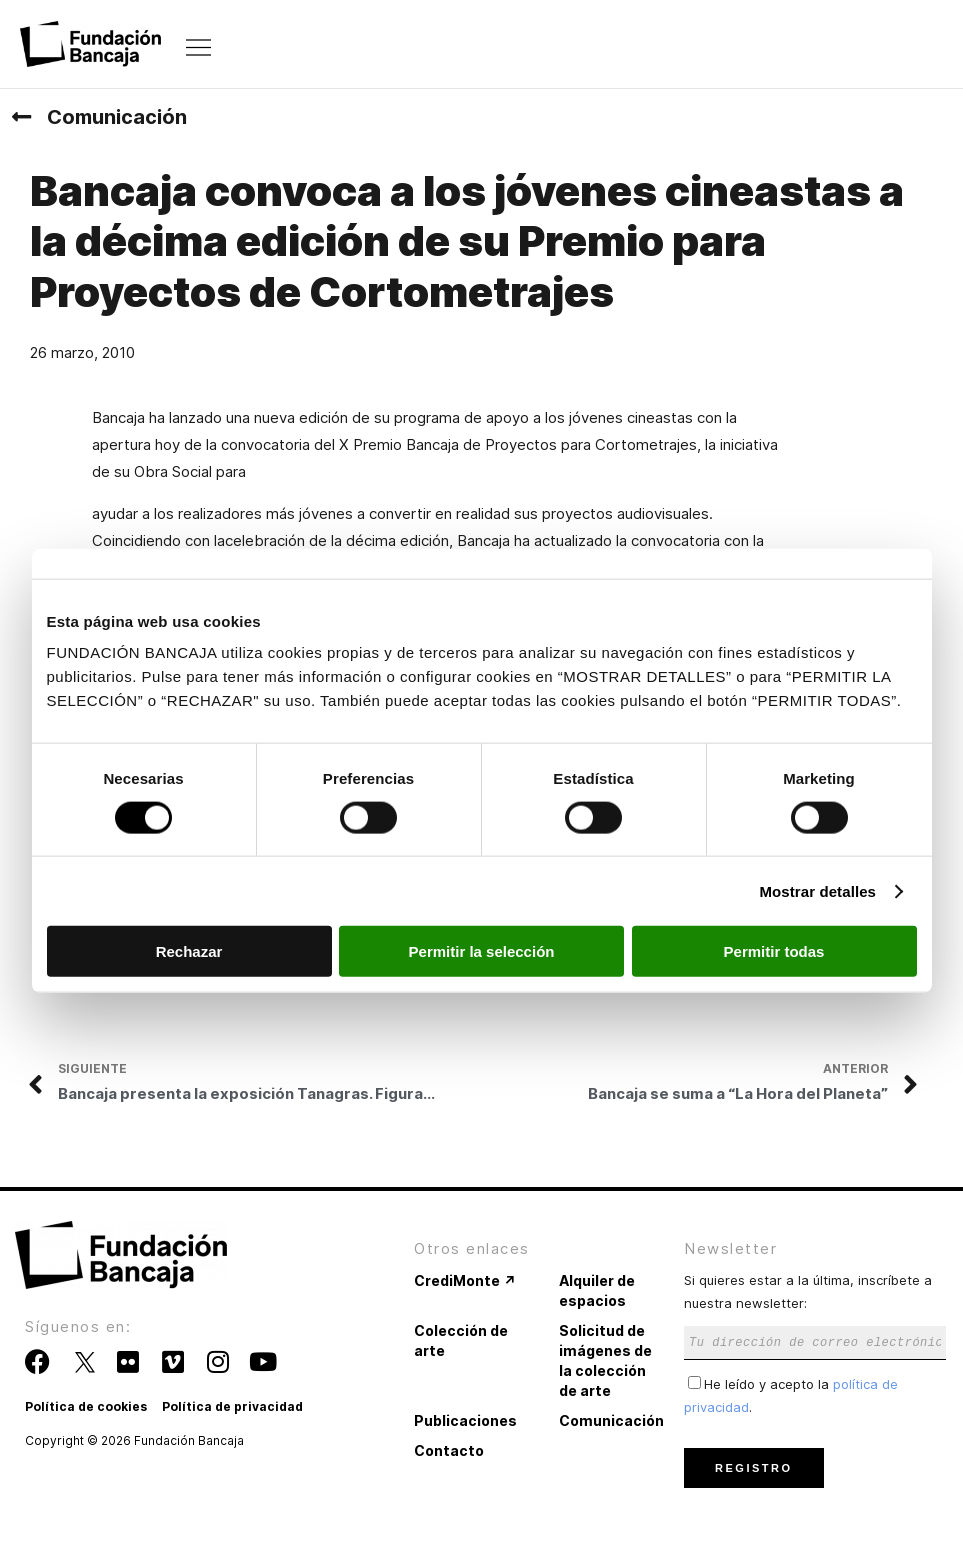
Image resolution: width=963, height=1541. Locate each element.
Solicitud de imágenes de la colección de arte (605, 1360)
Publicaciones (465, 1420)
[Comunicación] (21, 117)
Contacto (449, 1450)
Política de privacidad (232, 1406)
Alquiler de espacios (597, 1290)
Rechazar (189, 951)
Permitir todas (774, 951)
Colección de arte (461, 1340)
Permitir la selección (482, 951)
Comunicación (117, 117)
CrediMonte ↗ (465, 1280)
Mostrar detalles (817, 890)
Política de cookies (86, 1406)
